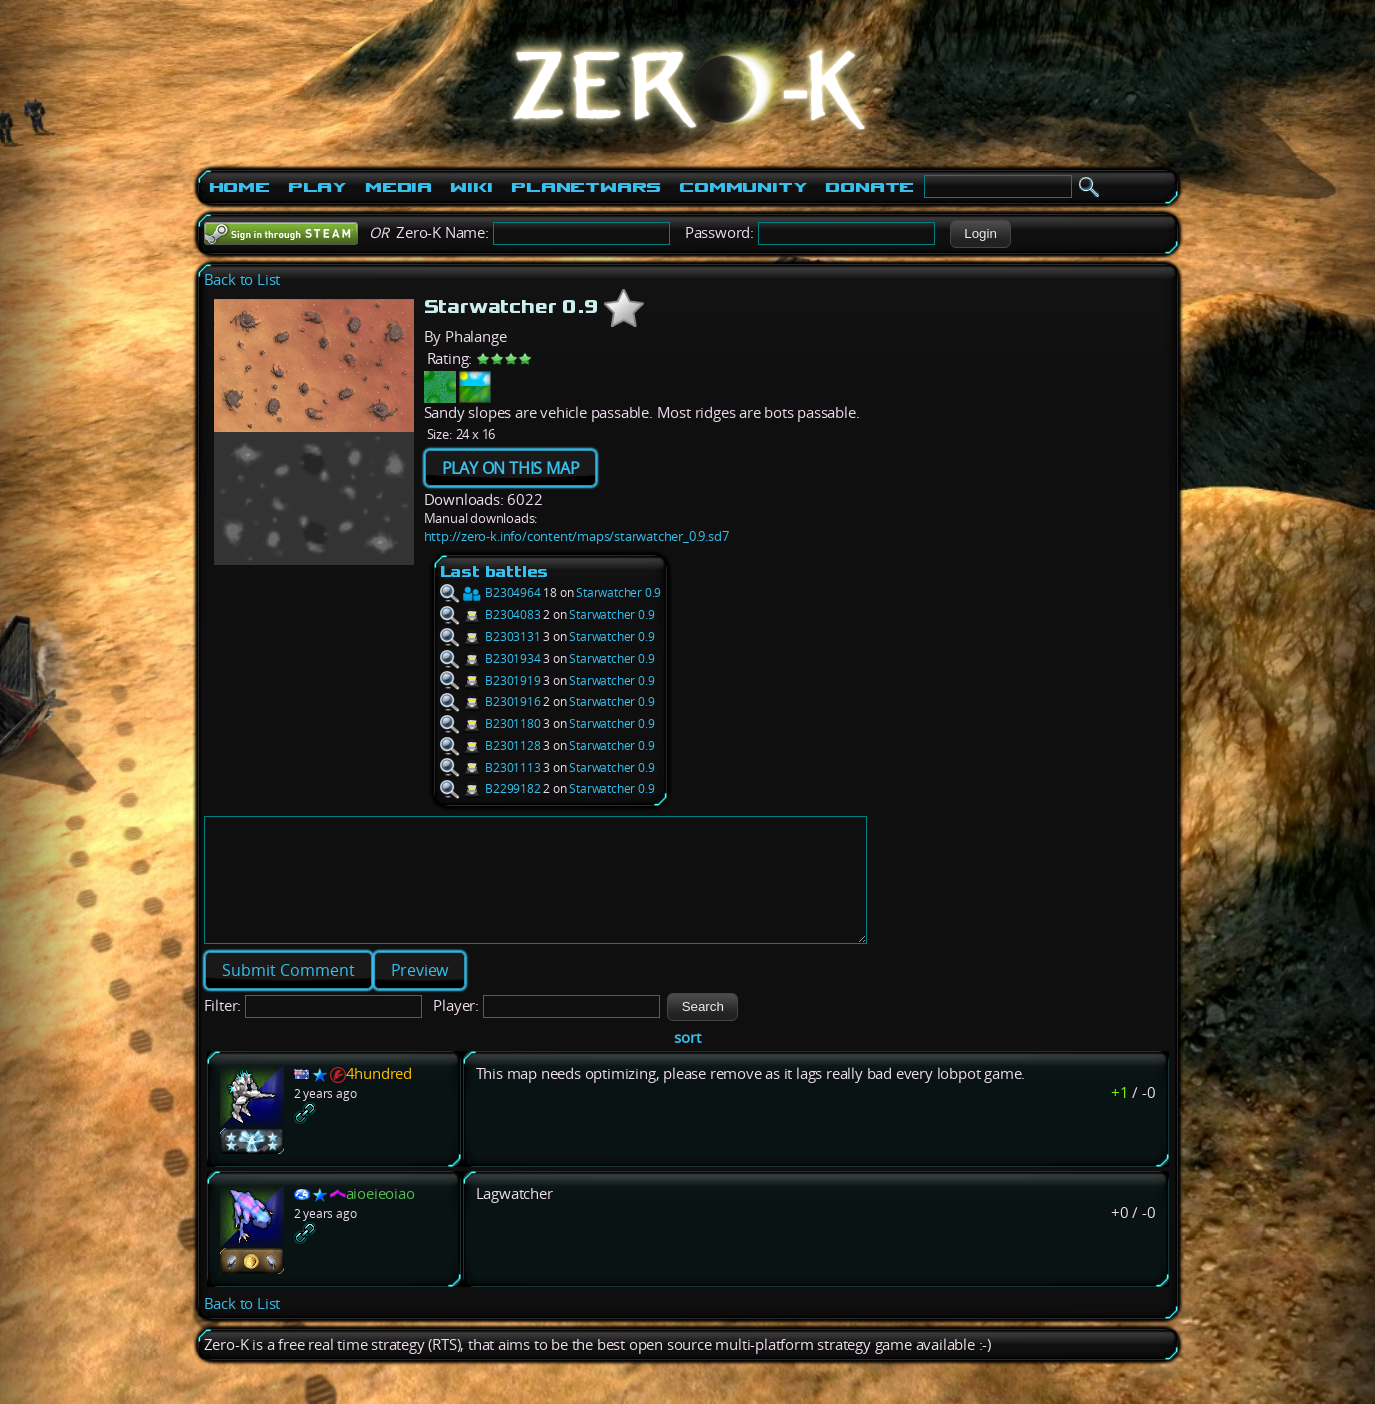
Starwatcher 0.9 (618, 592)
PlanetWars (586, 187)
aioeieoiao (380, 1217)
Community (743, 187)
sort (687, 1061)
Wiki (471, 187)
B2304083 (490, 614)
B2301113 (490, 767)
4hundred (379, 1097)
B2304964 (490, 592)
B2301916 (490, 701)
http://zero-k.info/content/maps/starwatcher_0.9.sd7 (576, 536)
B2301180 (490, 723)
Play (317, 187)
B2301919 (490, 680)
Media (398, 187)
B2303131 (490, 636)
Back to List (242, 279)
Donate (869, 187)
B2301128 (490, 745)
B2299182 (490, 788)
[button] (980, 234)
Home (239, 187)
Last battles (494, 571)
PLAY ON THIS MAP (511, 468)
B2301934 (490, 658)
